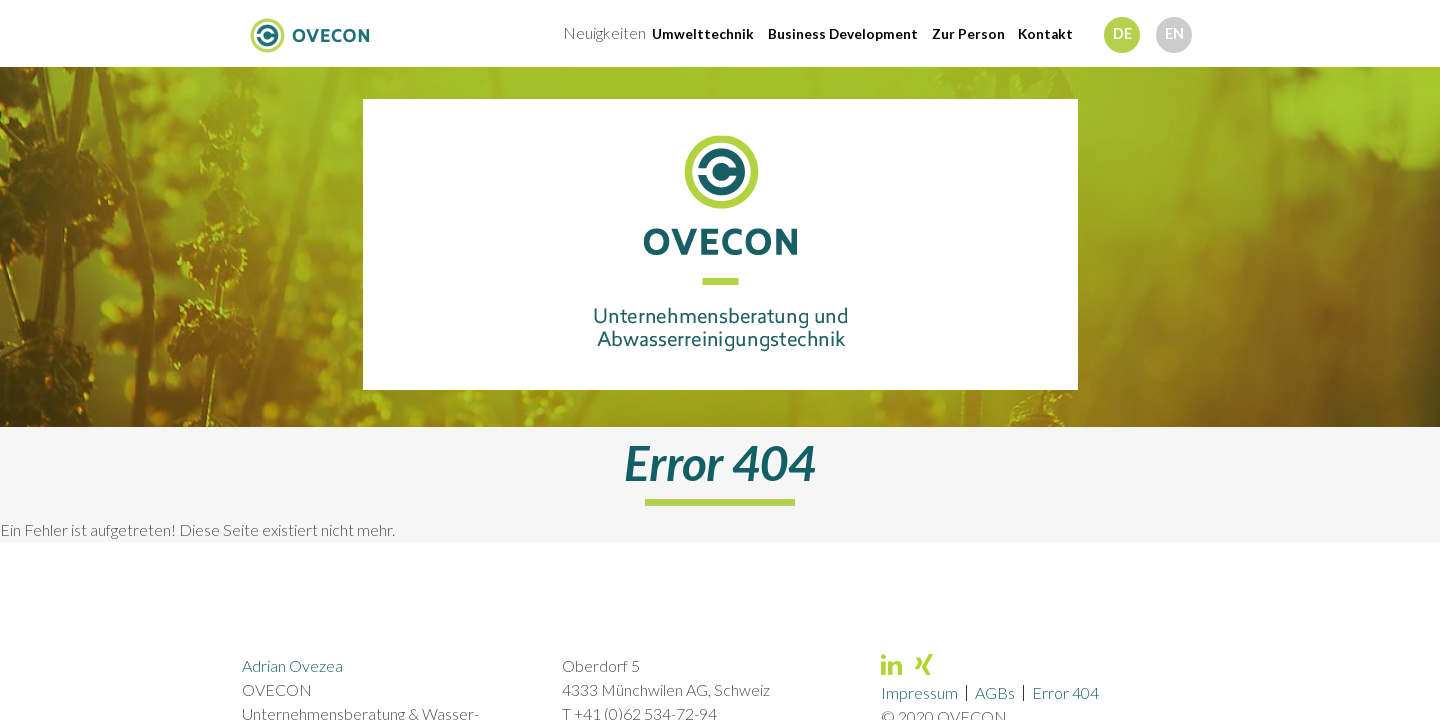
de (1122, 33)
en (1174, 33)
